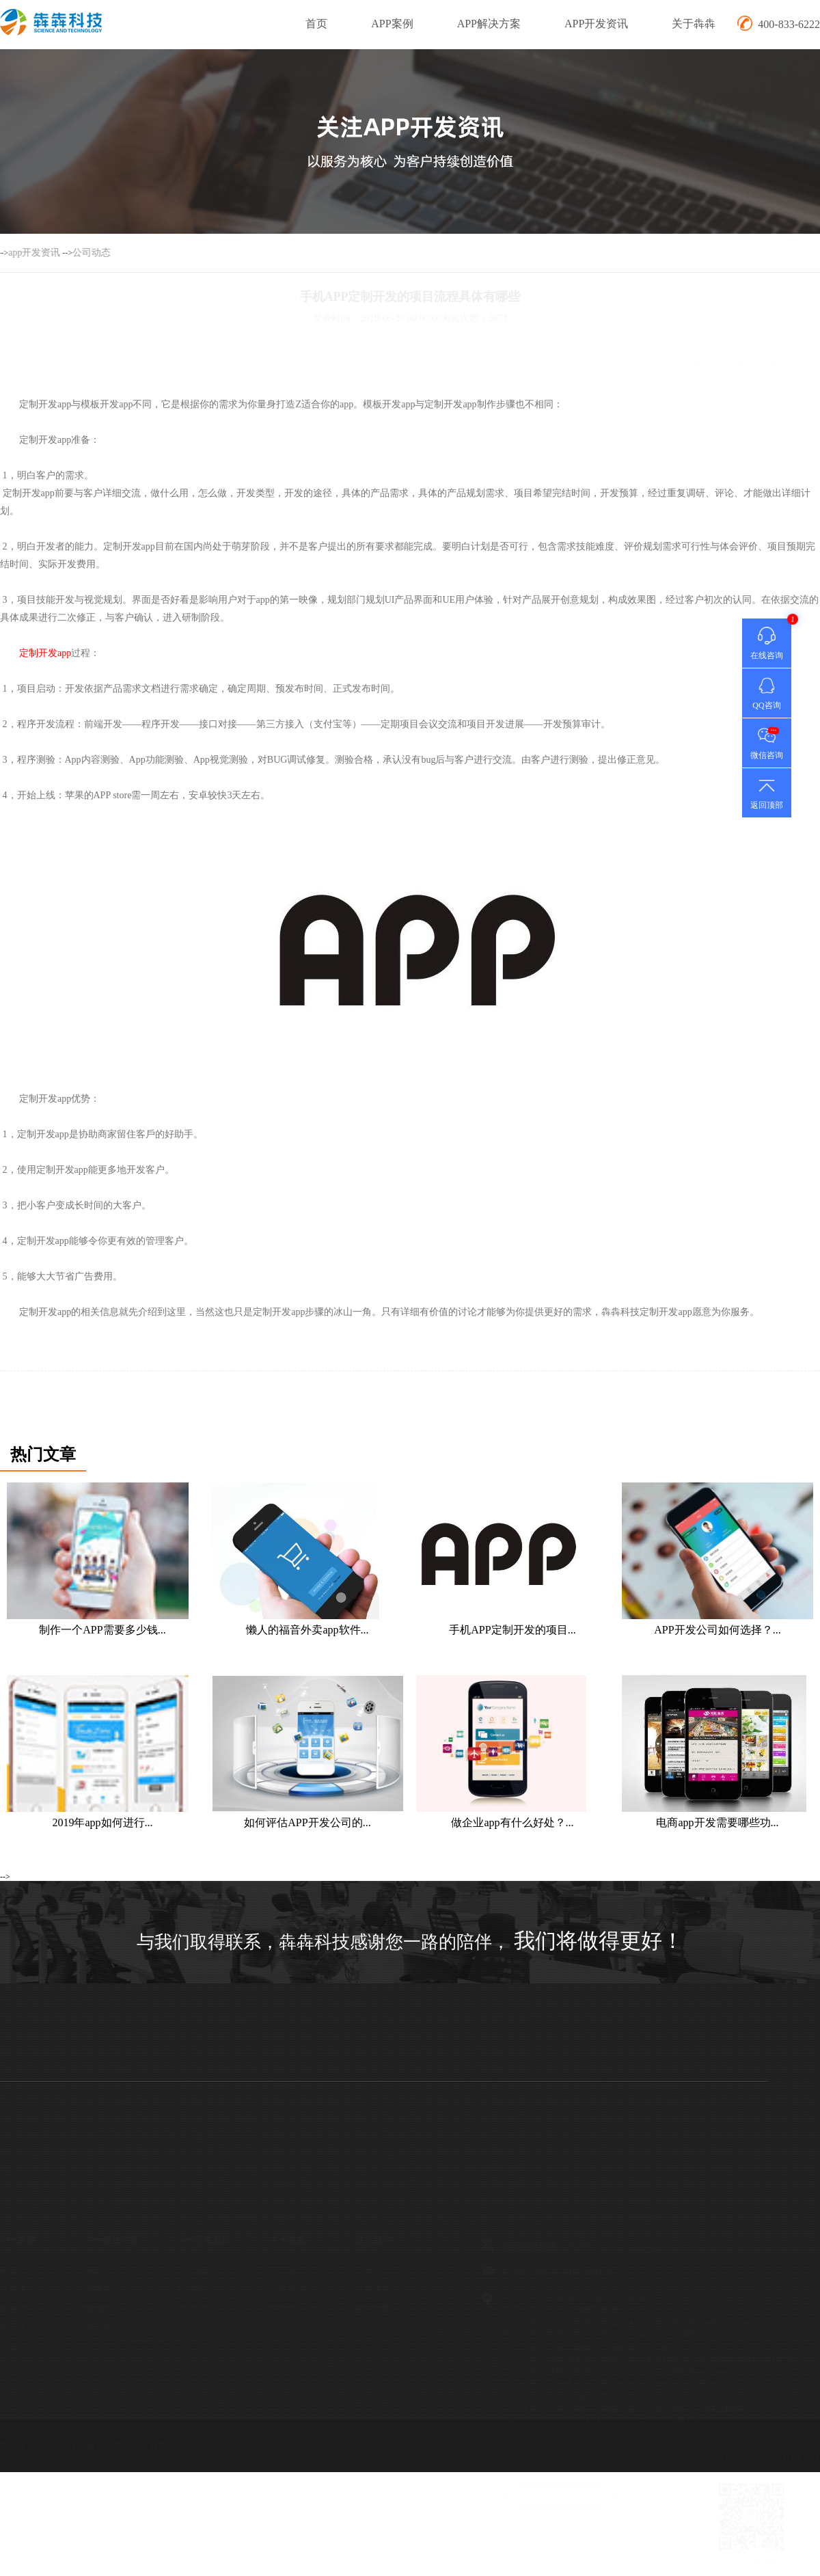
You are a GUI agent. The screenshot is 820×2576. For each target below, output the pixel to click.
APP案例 (392, 23)
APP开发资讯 (596, 23)
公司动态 (46, 252)
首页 (316, 23)
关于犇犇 (693, 23)
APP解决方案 (489, 23)
